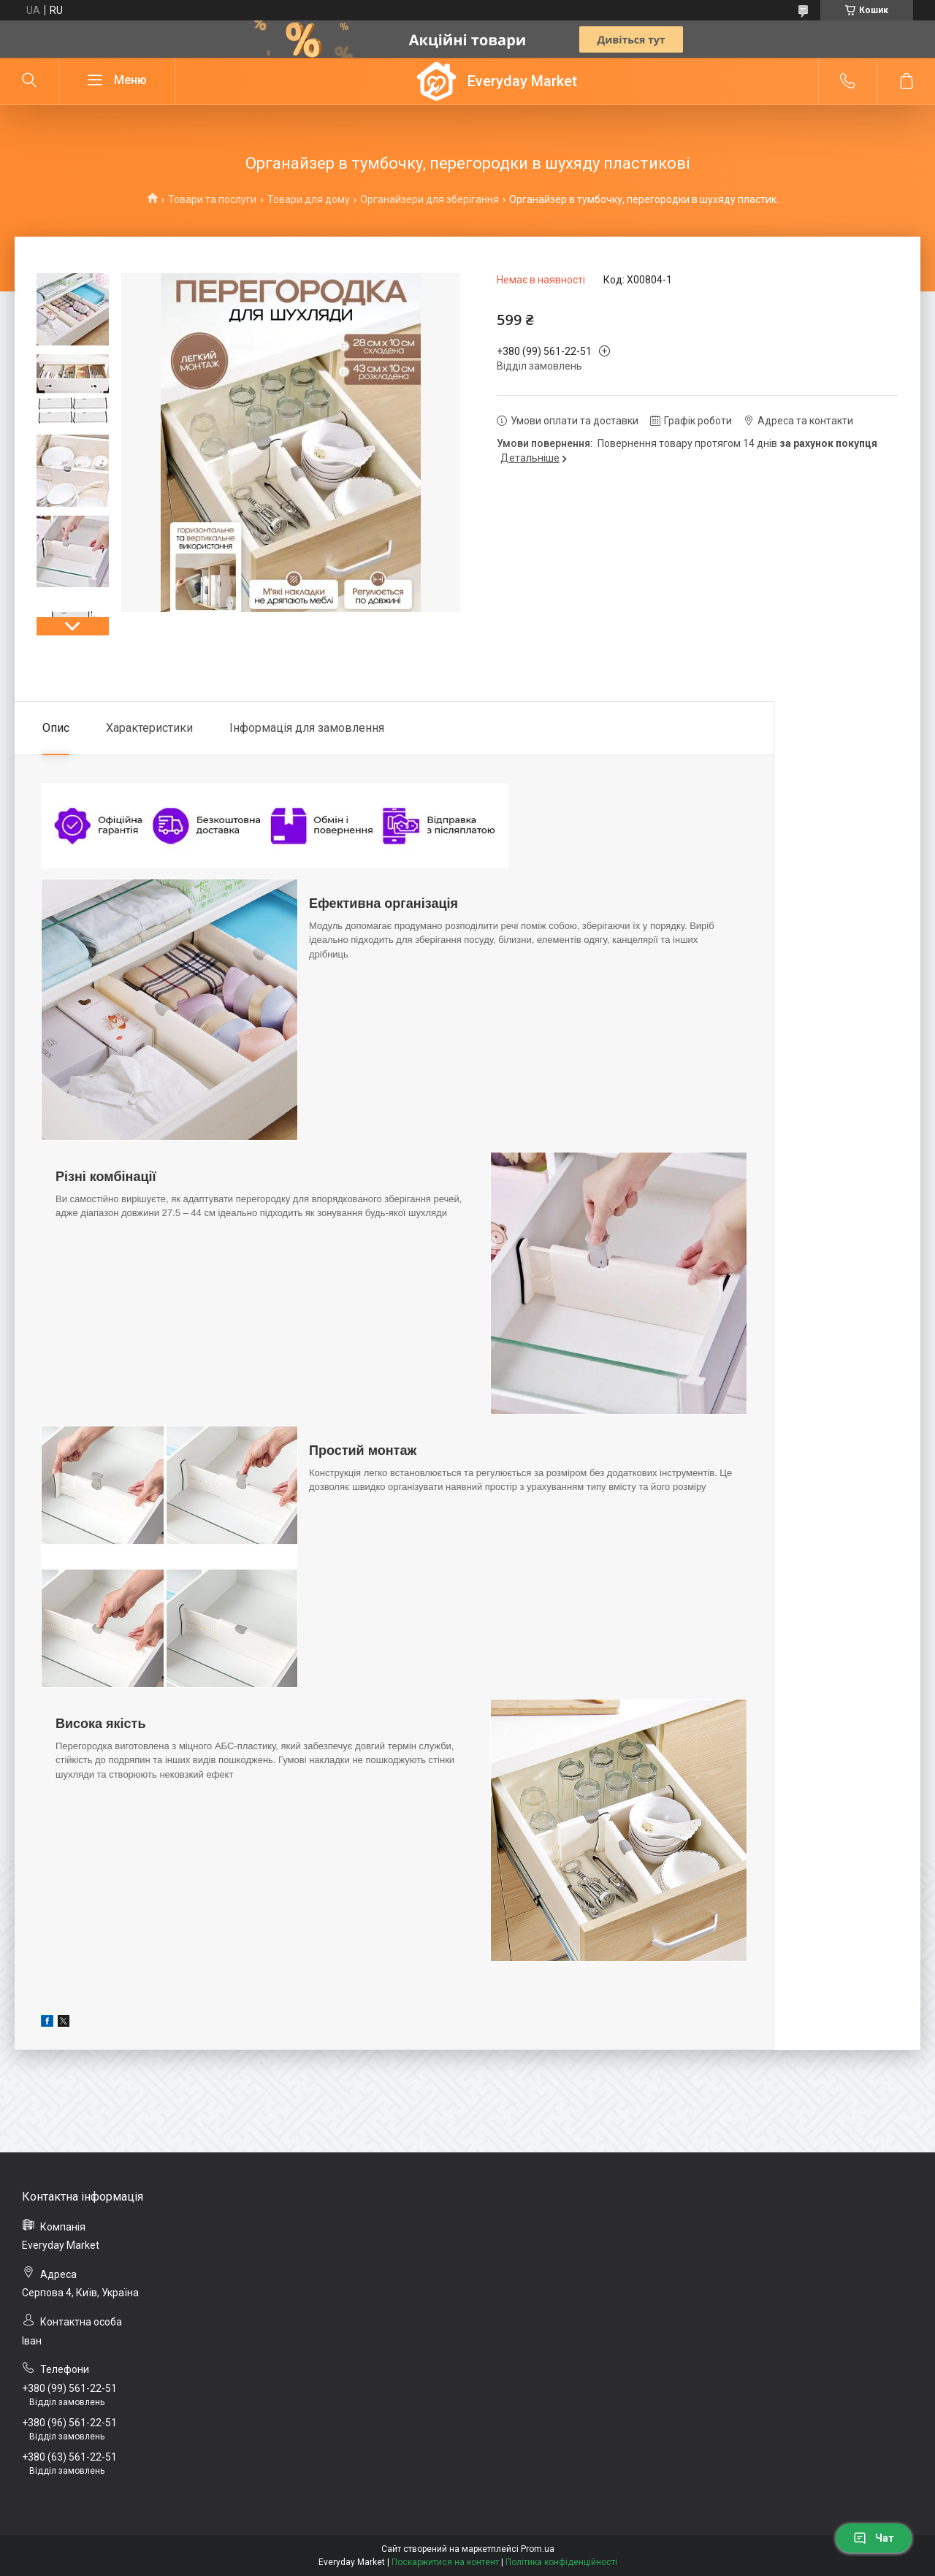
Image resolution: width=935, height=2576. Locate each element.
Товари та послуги (212, 199)
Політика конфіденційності (561, 2562)
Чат (873, 2538)
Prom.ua (537, 2549)
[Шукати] (29, 81)
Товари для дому (308, 199)
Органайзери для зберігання (429, 199)
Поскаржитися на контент (445, 2562)
